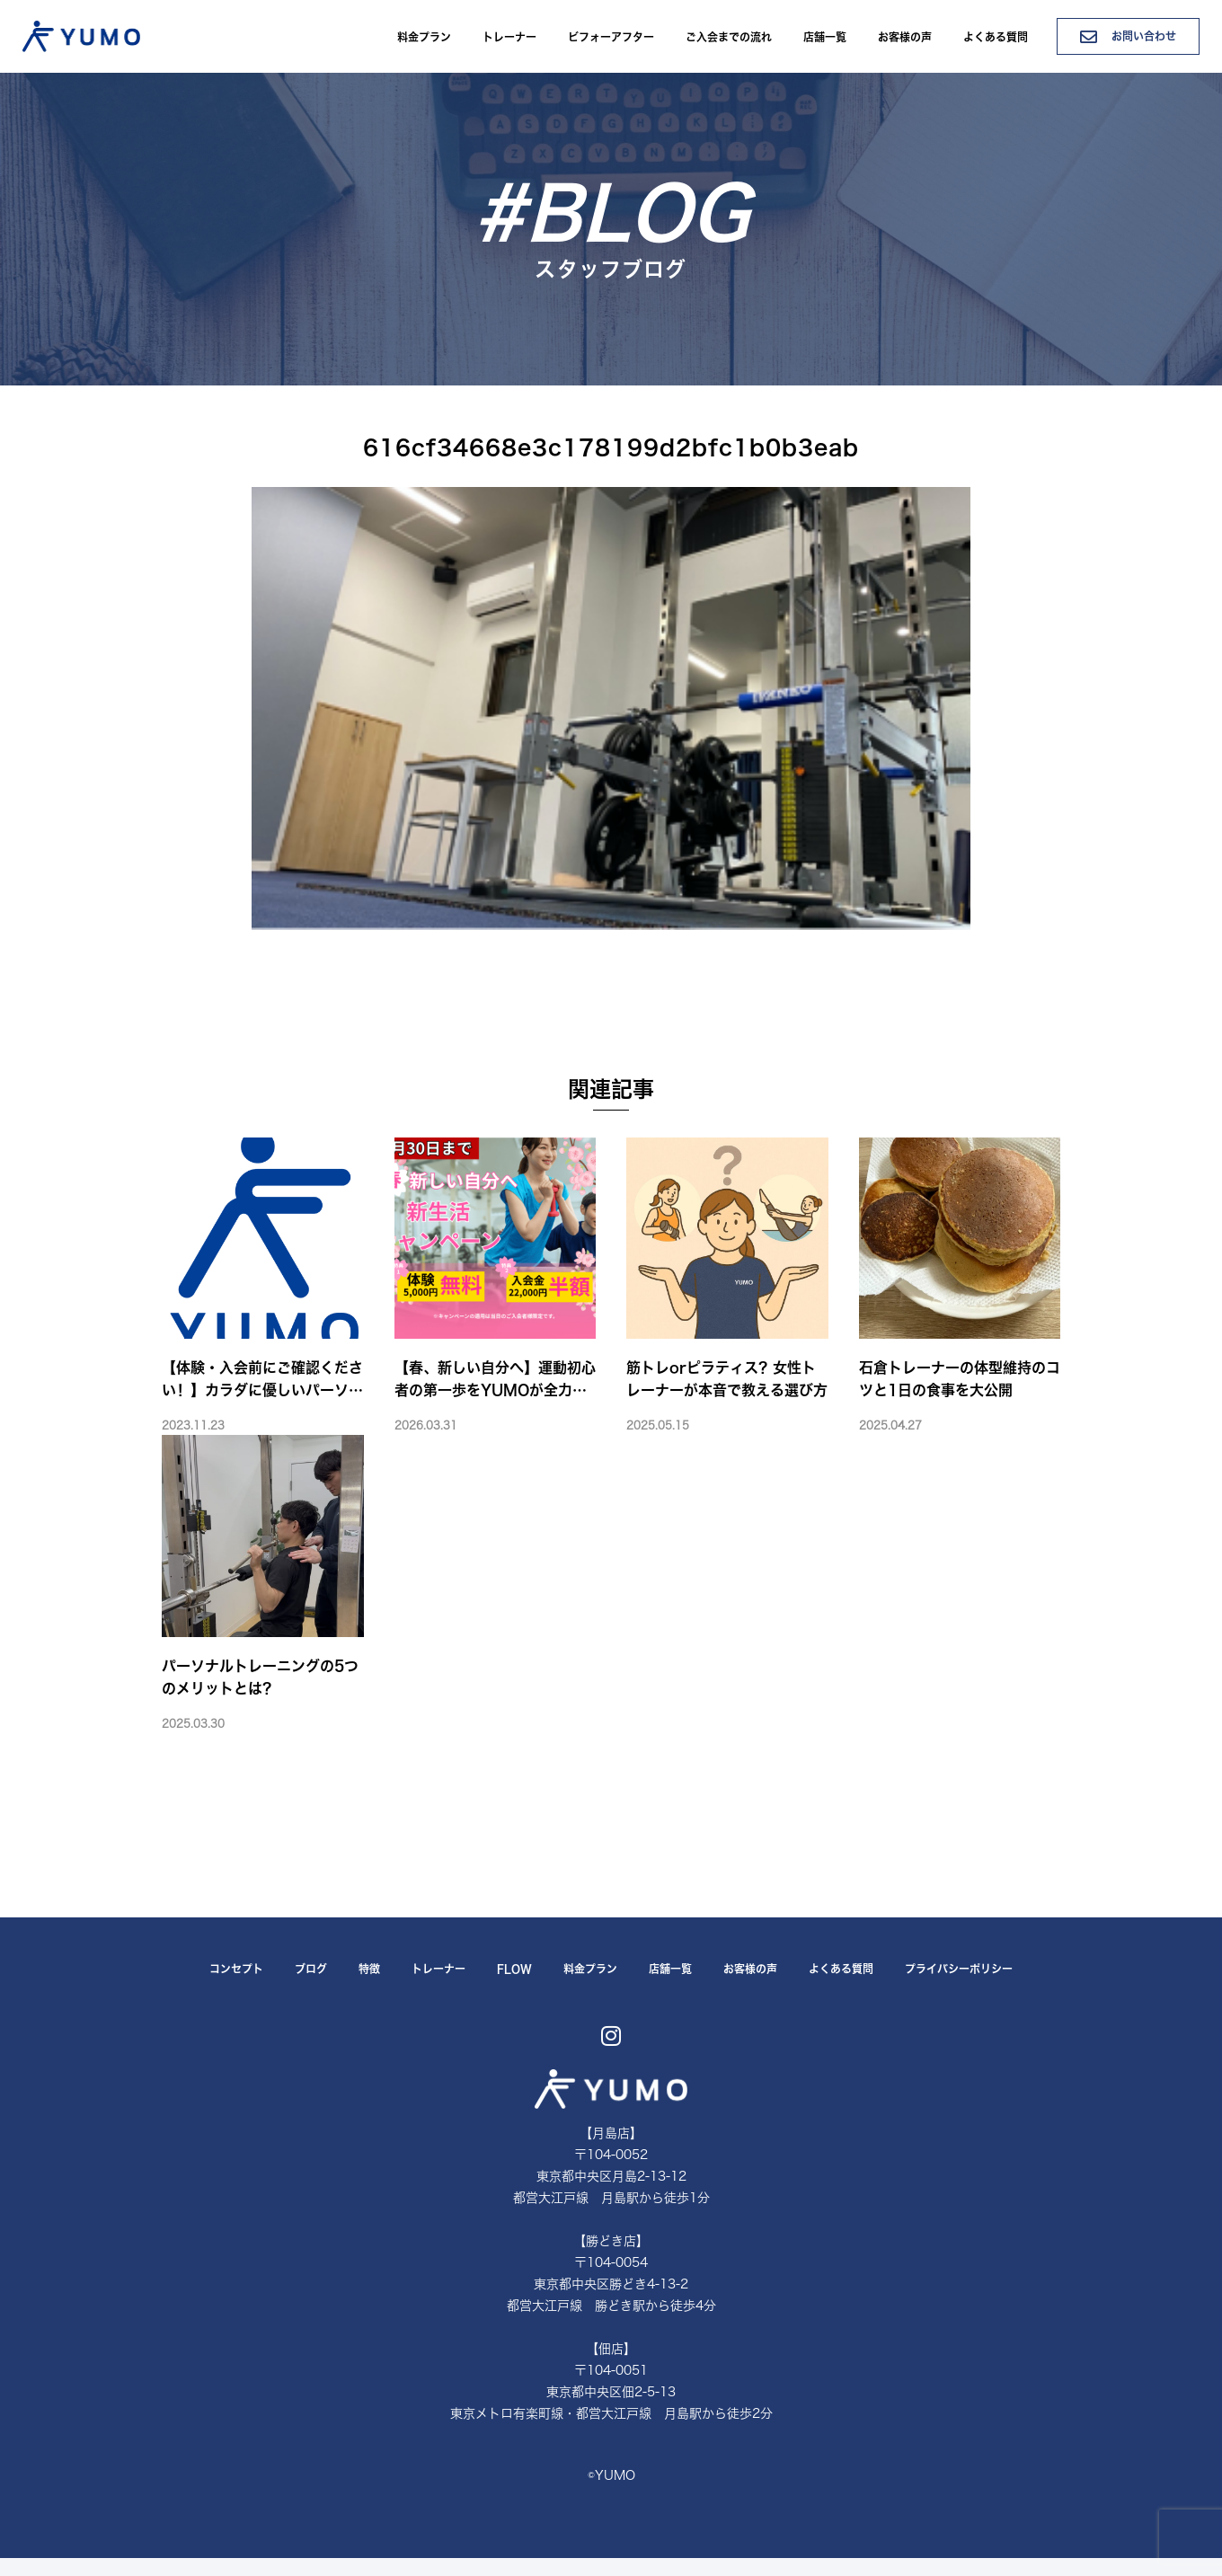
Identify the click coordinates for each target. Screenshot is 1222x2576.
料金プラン (424, 36)
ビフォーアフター (611, 36)
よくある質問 (995, 36)
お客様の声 (905, 36)
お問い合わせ (1128, 36)
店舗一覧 (824, 36)
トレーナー (509, 36)
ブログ (311, 1968)
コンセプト (236, 1968)
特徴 (369, 1968)
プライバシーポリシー (959, 1968)
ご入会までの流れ (729, 36)
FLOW (514, 1968)
